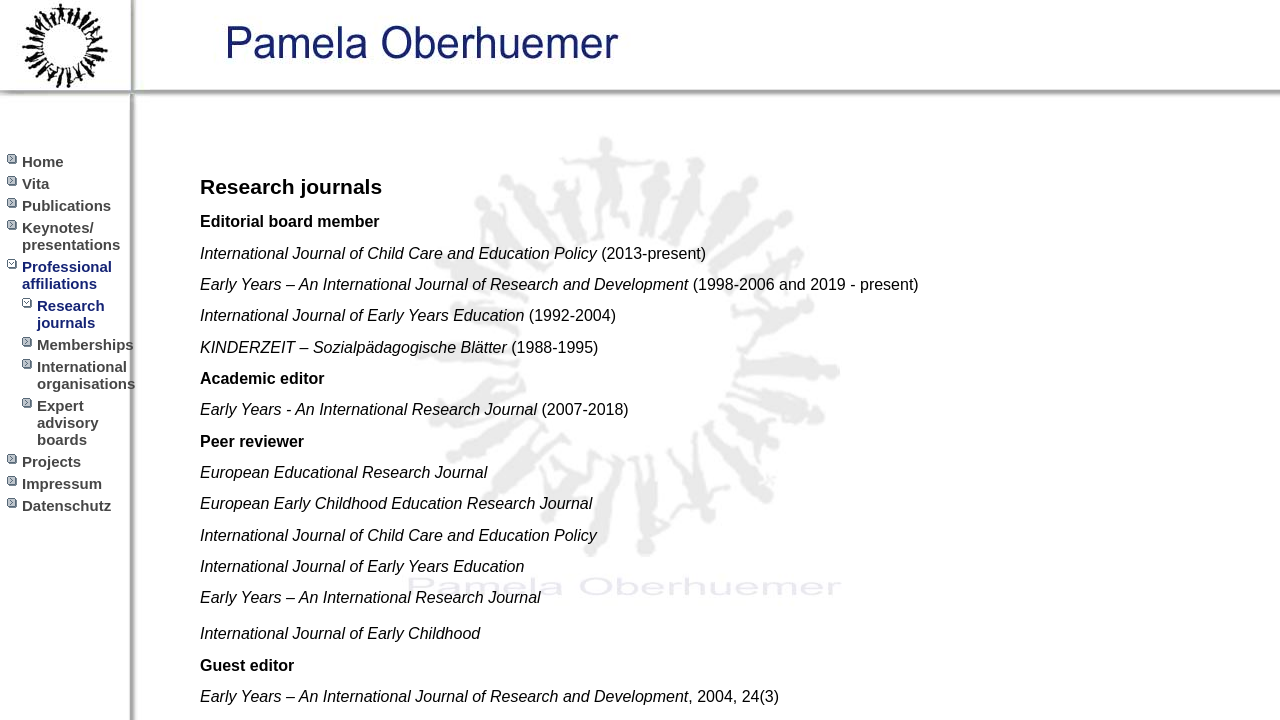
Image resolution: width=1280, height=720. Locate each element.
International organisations (86, 375)
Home (43, 161)
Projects (51, 461)
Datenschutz (66, 505)
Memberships (85, 344)
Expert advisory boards (68, 422)
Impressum (62, 483)
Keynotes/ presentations (71, 236)
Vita (35, 183)
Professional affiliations (67, 275)
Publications (66, 205)
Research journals (71, 314)
